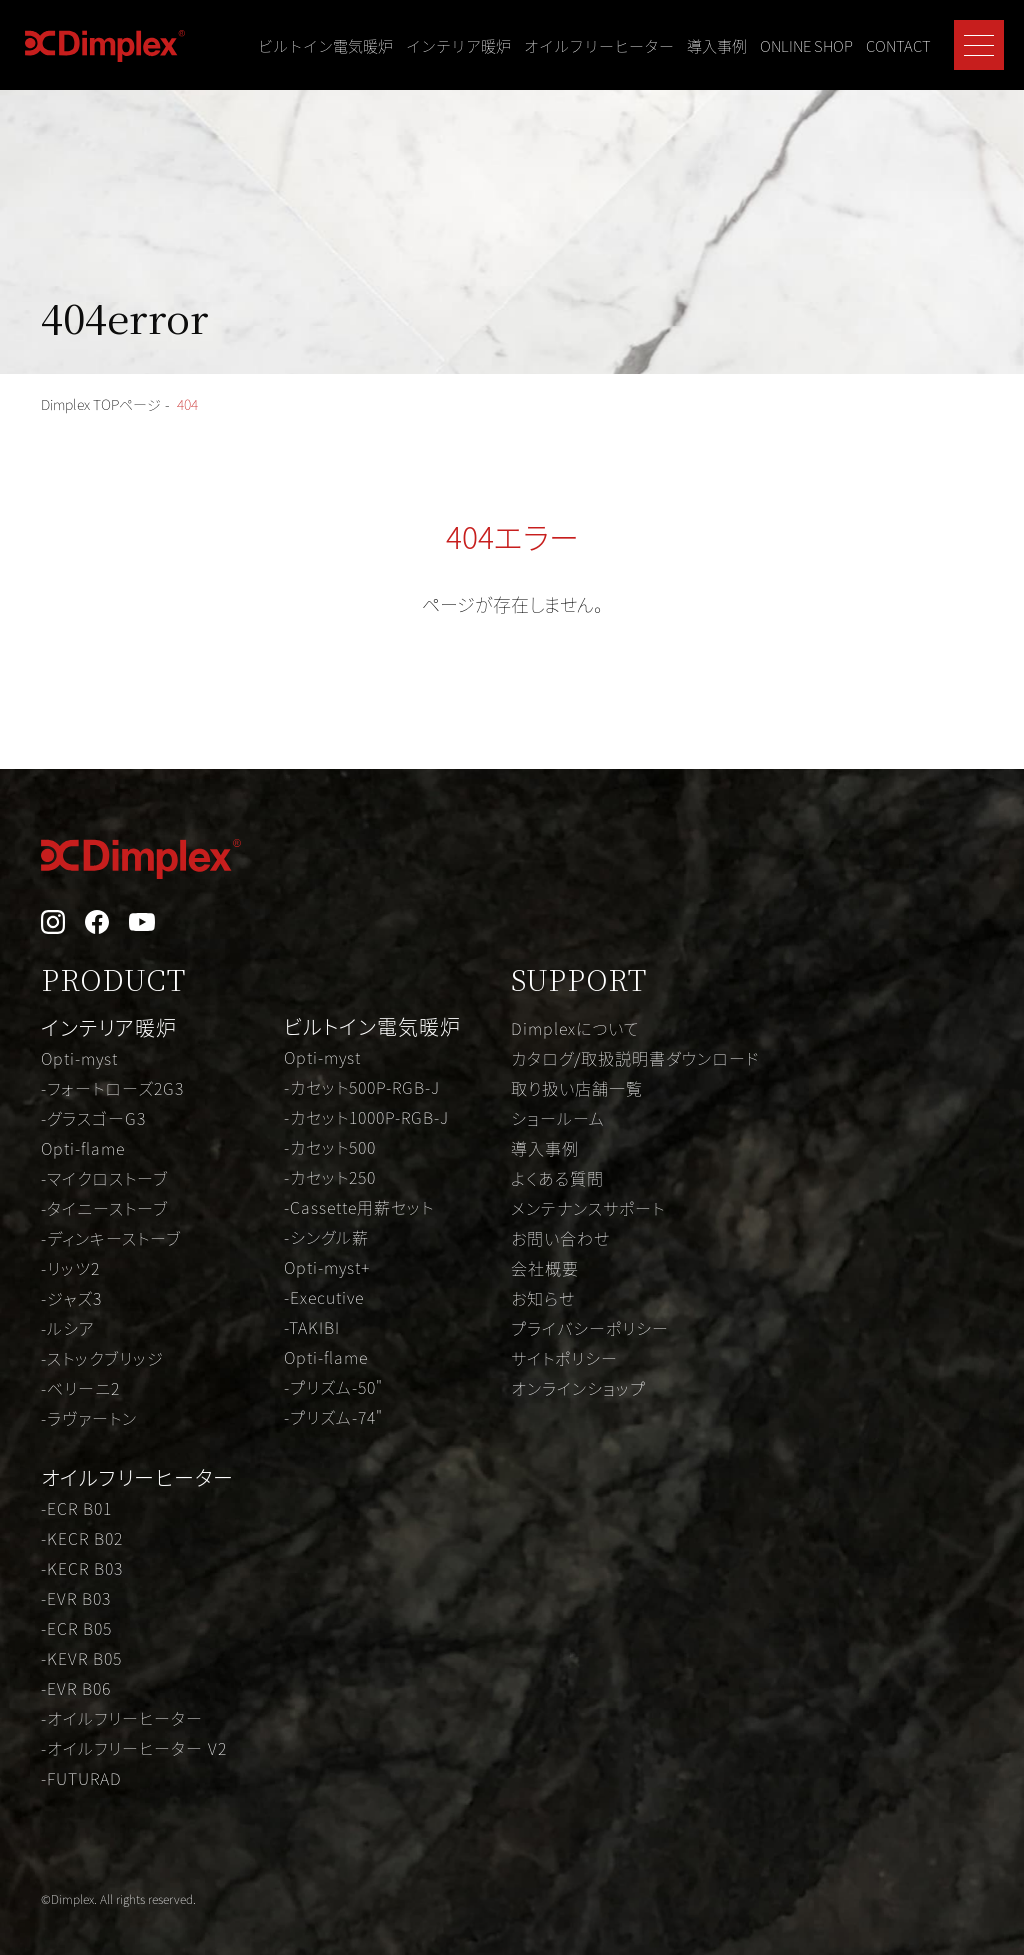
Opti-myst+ (327, 1267)
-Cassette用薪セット (359, 1207)
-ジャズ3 (71, 1298)
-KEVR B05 (81, 1658)
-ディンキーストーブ (111, 1238)
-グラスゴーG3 (93, 1118)
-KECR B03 (82, 1568)
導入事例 (717, 45)
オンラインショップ (578, 1388)
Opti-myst (79, 1058)
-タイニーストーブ (104, 1208)
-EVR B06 (76, 1688)
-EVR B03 (76, 1598)
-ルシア (68, 1328)
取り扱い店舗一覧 (577, 1088)
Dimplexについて (575, 1028)
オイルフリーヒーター (599, 45)
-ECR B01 (76, 1508)
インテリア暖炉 (458, 45)
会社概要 (545, 1268)
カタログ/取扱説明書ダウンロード (635, 1058)
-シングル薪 (326, 1237)
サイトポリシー (564, 1358)
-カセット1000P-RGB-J (366, 1117)
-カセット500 (330, 1147)
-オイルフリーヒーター (122, 1718)
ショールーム (558, 1118)
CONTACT (898, 45)
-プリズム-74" (333, 1417)
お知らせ (543, 1298)
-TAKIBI (312, 1327)
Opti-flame (83, 1148)
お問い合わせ (560, 1238)
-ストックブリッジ (102, 1358)
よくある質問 (557, 1178)
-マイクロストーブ (104, 1178)
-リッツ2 (70, 1268)
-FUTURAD (81, 1778)
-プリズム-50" (333, 1387)
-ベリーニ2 (80, 1388)
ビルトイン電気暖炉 (325, 45)
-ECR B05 (76, 1628)
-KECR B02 (82, 1538)
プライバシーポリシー (590, 1328)
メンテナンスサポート (588, 1208)
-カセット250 (330, 1177)
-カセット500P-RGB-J (362, 1087)
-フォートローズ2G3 (112, 1088)
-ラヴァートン (89, 1418)
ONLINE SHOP (806, 45)
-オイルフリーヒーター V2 (134, 1748)
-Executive (324, 1297)
